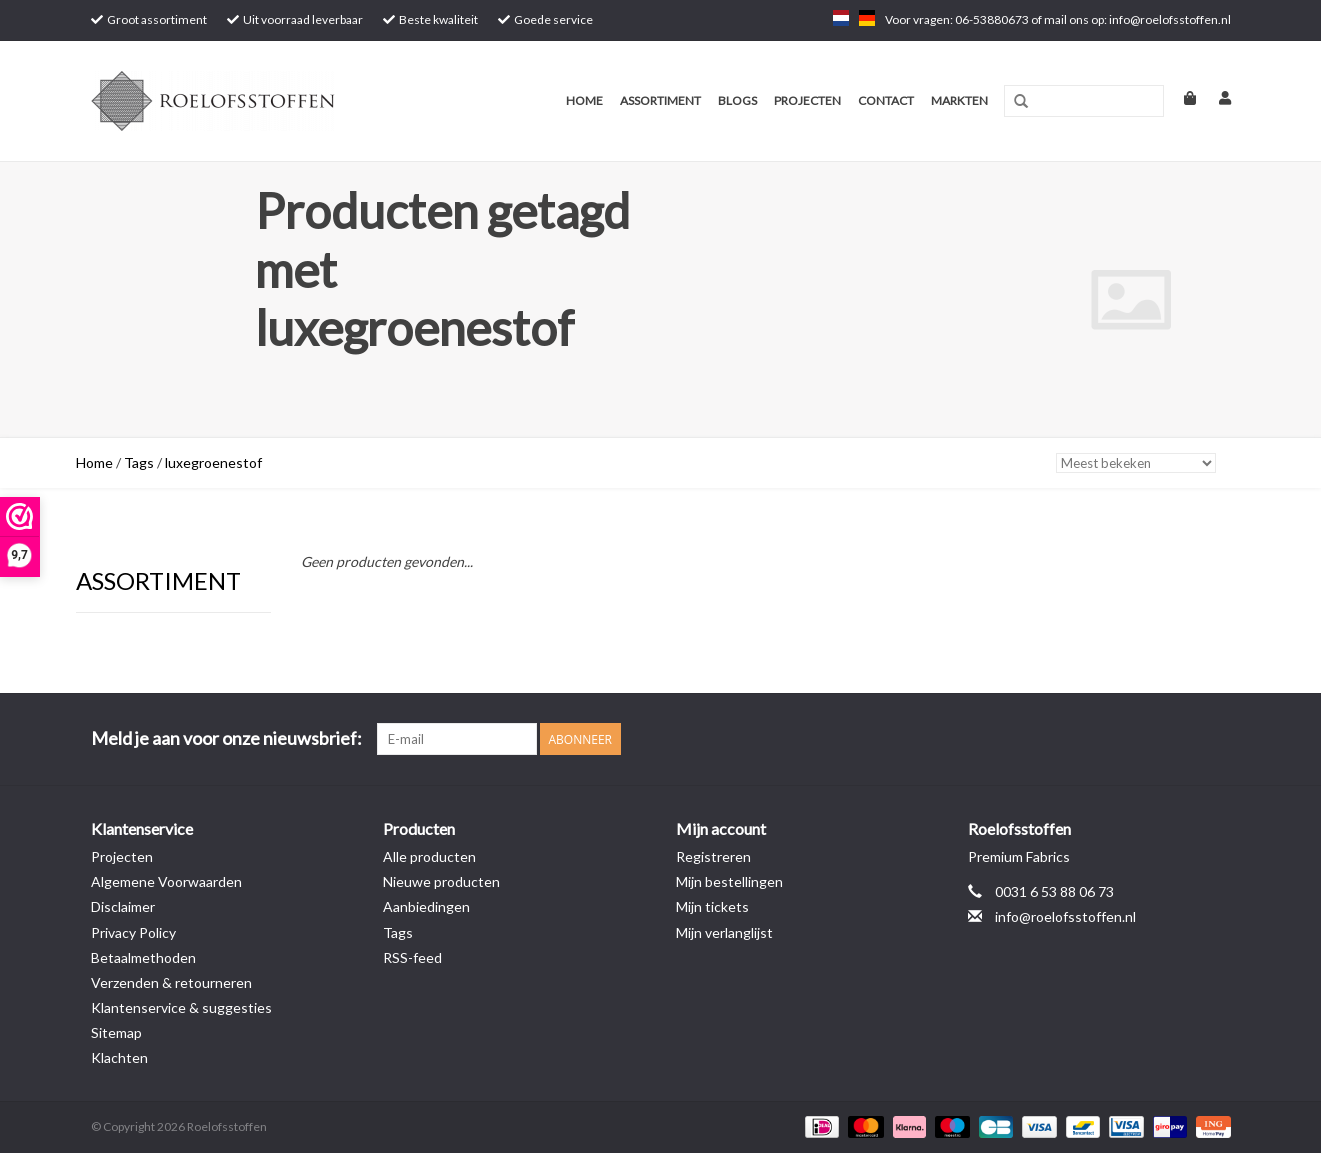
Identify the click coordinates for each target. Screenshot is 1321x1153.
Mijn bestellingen (729, 881)
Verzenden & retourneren (171, 982)
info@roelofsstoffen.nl (1065, 916)
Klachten (119, 1057)
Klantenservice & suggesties (181, 1007)
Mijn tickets (712, 906)
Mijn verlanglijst (724, 932)
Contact (886, 100)
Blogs (737, 100)
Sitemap (116, 1032)
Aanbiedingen (426, 906)
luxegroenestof (213, 462)
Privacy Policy (133, 932)
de (867, 18)
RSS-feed (412, 957)
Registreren (713, 856)
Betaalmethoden (143, 957)
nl (841, 18)
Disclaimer (123, 906)
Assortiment (660, 100)
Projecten (807, 100)
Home (584, 100)
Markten (959, 100)
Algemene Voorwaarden (166, 881)
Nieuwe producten (441, 881)
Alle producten (429, 856)
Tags (139, 462)
